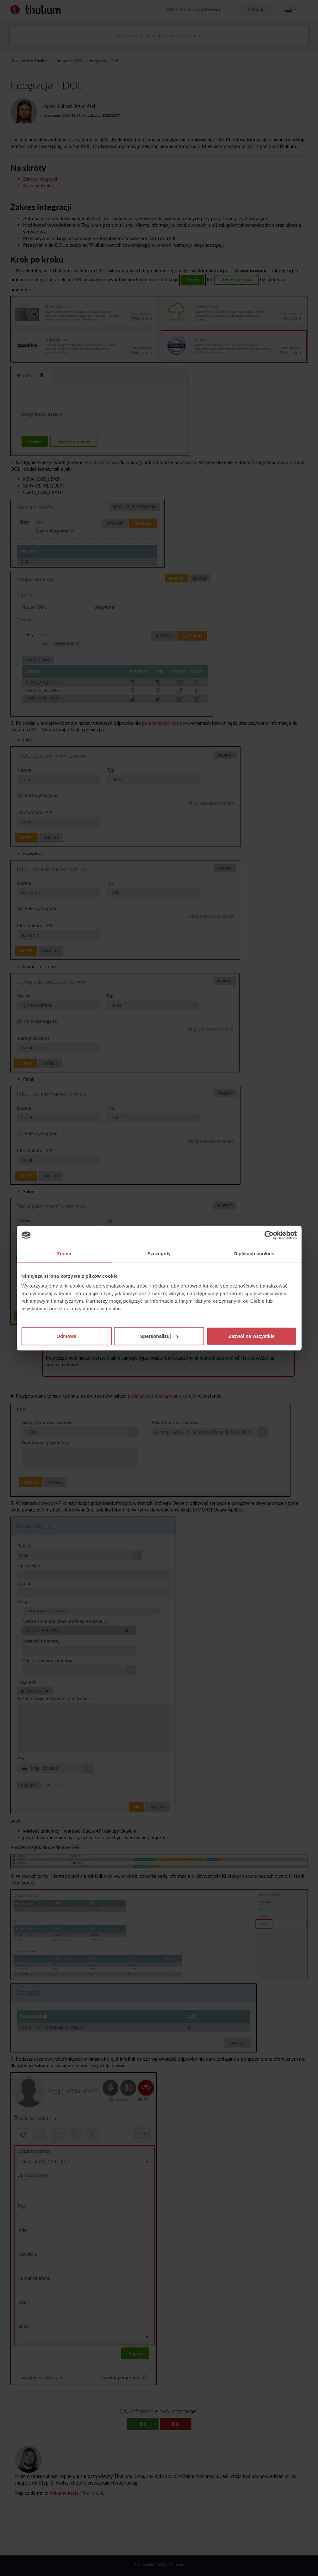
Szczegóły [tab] (159, 1253)
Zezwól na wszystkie (251, 1336)
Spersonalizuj (159, 1336)
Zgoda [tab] (64, 1253)
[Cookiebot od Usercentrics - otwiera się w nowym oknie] (269, 1235)
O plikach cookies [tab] (254, 1253)
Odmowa (66, 1336)
